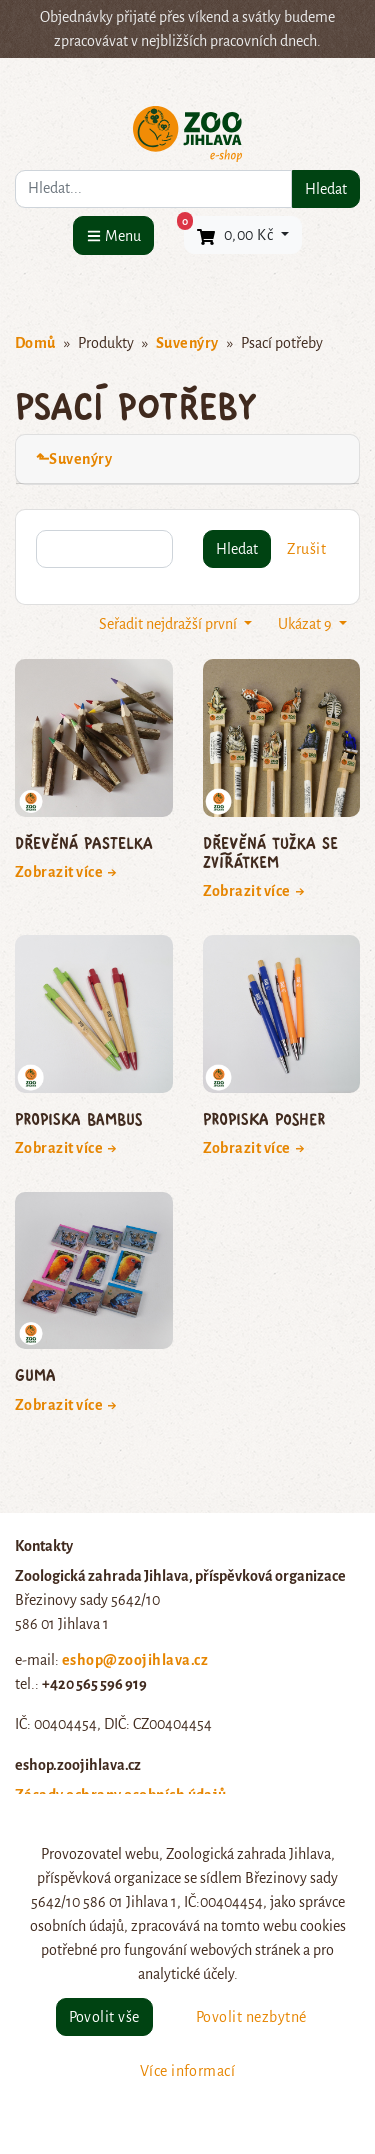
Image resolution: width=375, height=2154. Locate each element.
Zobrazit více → (66, 872)
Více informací (188, 2071)
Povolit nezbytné (251, 2017)
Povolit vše (104, 2017)
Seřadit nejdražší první (169, 624)
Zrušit (306, 549)
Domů (35, 343)
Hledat (326, 189)
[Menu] (113, 235)
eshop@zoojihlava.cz (135, 1660)
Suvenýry (187, 343)
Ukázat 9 (306, 624)
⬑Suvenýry (74, 459)
